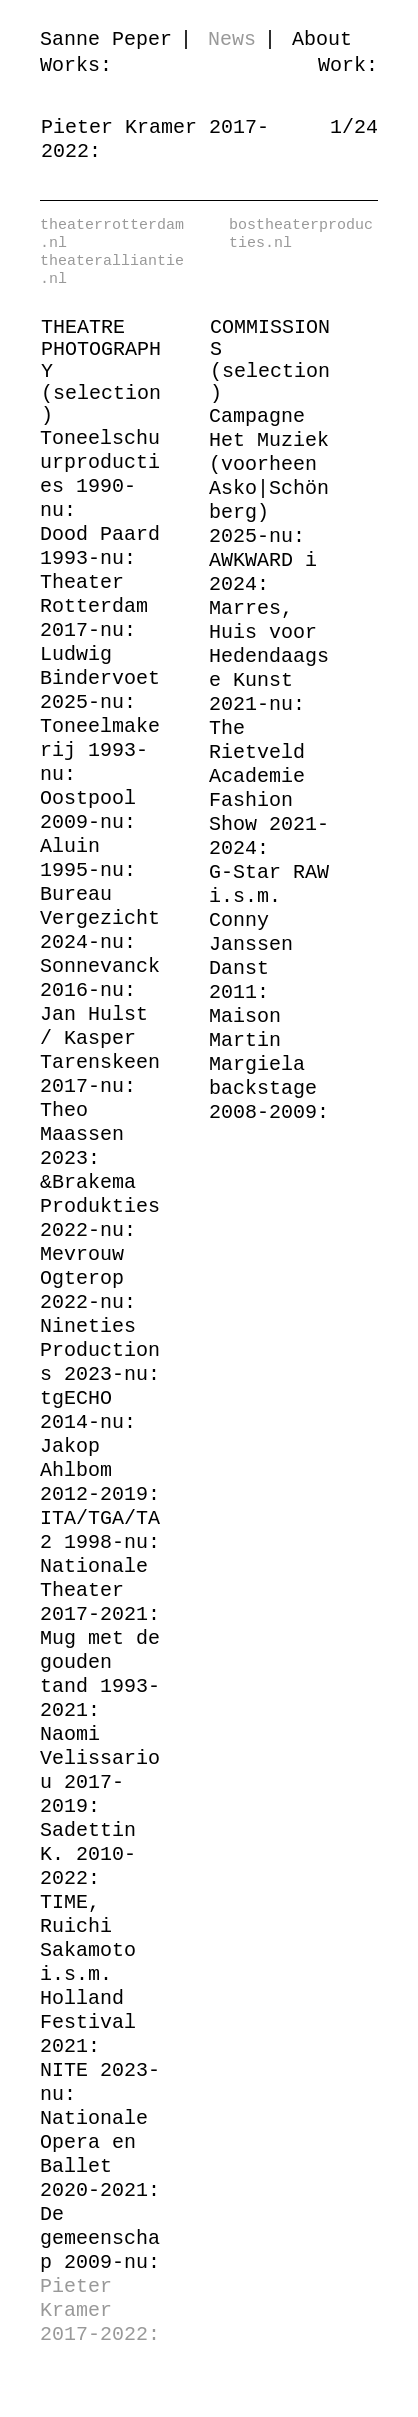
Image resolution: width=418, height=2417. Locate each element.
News (232, 39)
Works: (76, 66)
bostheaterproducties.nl (301, 235)
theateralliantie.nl (112, 271)
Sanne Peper (106, 39)
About (322, 39)
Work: (348, 66)
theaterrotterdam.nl (112, 235)
